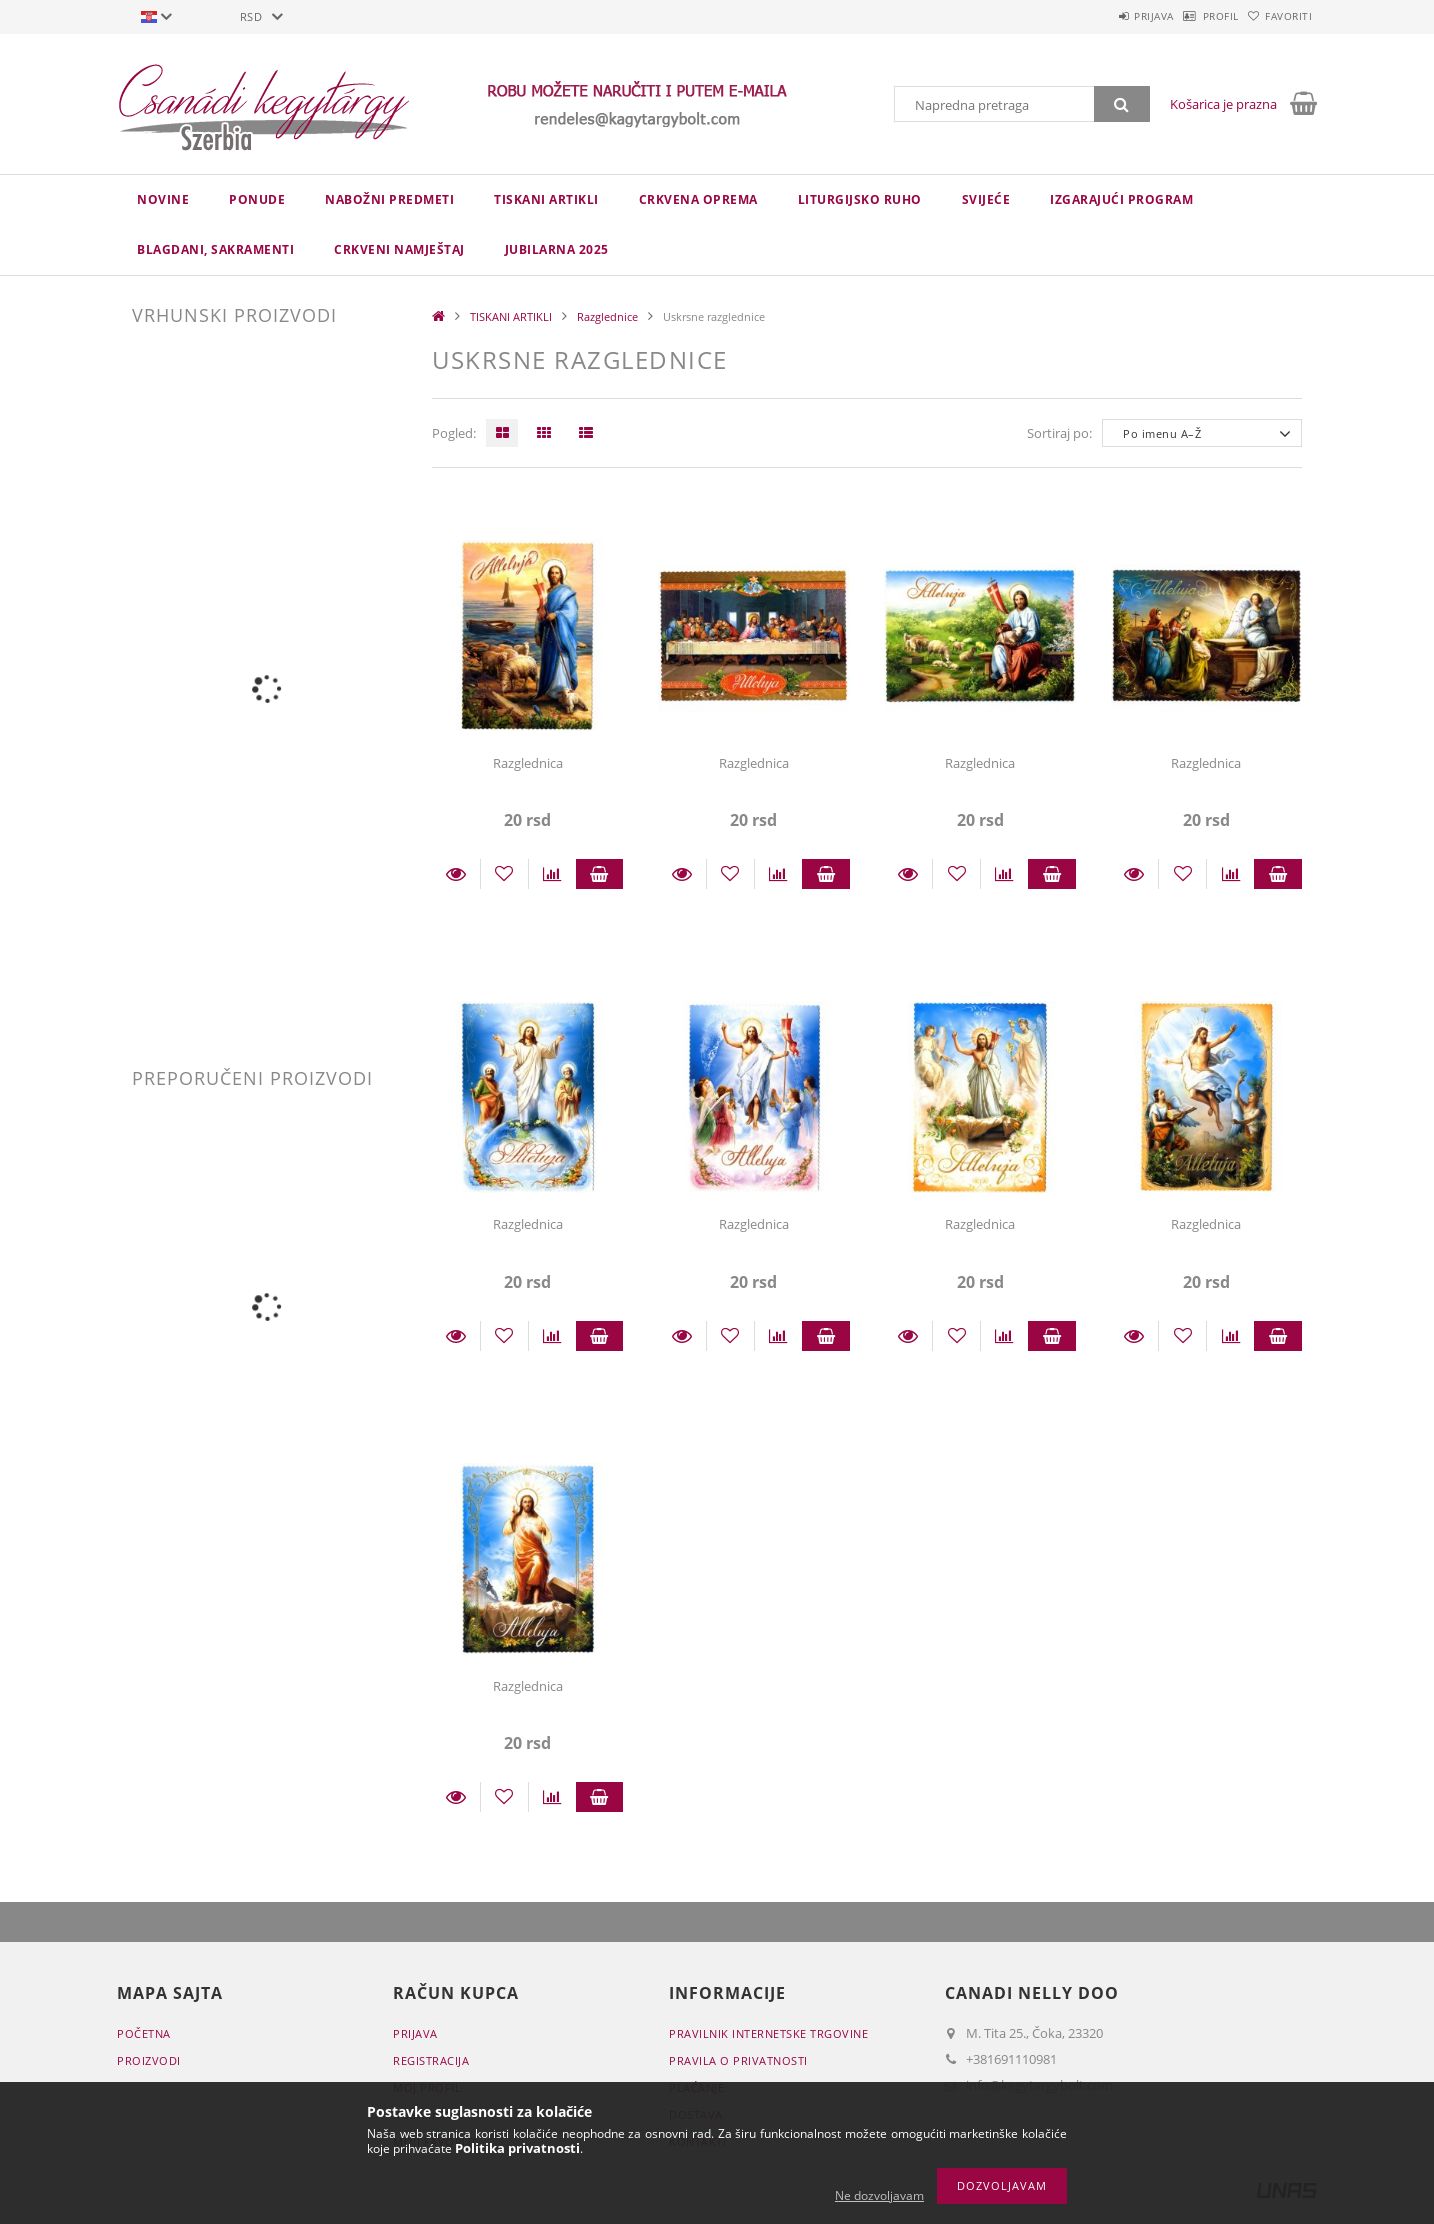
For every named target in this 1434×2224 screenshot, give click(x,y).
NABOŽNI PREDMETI (389, 199)
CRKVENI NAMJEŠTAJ (399, 249)
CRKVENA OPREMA (698, 199)
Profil (1190, 16)
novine (163, 199)
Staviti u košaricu (600, 874)
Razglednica (528, 763)
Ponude (257, 199)
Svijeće (986, 199)
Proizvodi (149, 2060)
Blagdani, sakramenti (215, 249)
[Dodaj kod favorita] (504, 874)
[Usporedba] (552, 874)
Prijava (1103, 16)
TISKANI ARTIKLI (546, 199)
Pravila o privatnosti (738, 2060)
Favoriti (1278, 16)
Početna (144, 2033)
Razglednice (607, 316)
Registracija (431, 2060)
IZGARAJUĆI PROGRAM (1121, 199)
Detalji (456, 874)
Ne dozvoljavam (879, 2195)
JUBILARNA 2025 (557, 249)
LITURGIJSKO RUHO (860, 199)
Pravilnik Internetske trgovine (768, 2033)
